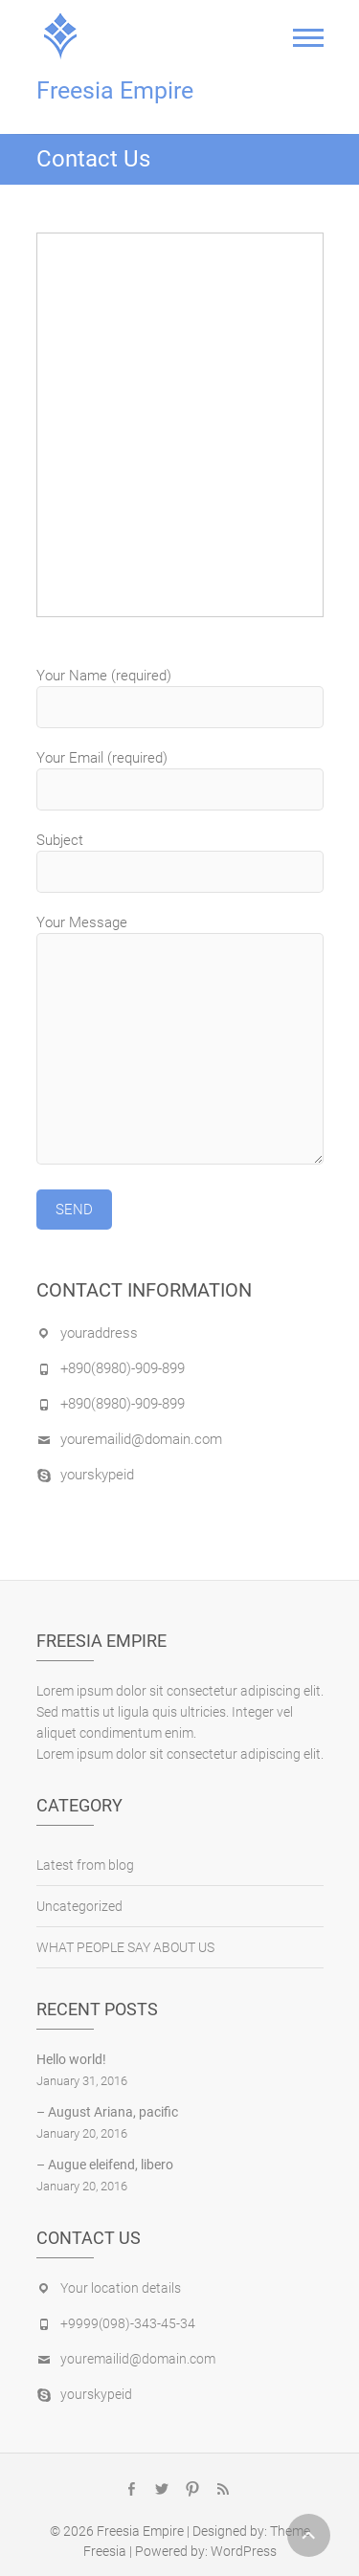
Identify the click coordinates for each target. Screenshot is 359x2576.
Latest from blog (85, 1865)
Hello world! (71, 2059)
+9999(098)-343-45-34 (127, 2323)
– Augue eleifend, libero (104, 2164)
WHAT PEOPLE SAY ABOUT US (125, 1947)
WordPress (244, 2551)
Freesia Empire (114, 90)
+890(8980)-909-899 (122, 1368)
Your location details (120, 2288)
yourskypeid (97, 1474)
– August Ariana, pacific (107, 2112)
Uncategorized (79, 1906)
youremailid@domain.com (141, 1439)
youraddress (99, 1333)
